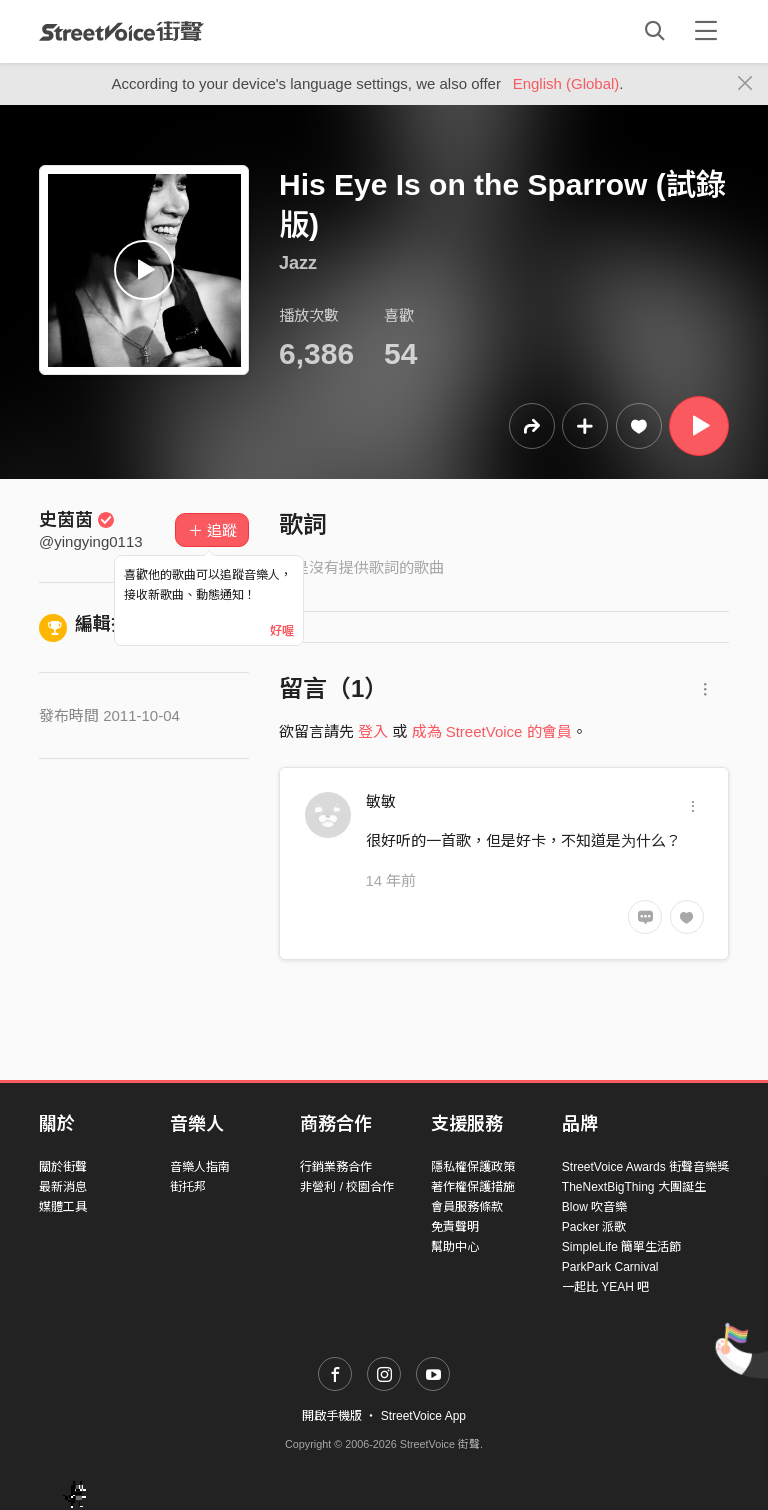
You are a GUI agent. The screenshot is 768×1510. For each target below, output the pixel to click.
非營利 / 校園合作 (347, 1187)
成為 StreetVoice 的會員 (492, 731)
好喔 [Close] (282, 631)
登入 (373, 731)
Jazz (298, 263)
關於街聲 (63, 1167)
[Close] (745, 84)
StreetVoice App (423, 1416)
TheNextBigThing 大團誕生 (634, 1187)
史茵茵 (77, 520)
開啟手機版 (332, 1416)
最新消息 (63, 1187)
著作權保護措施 (473, 1187)
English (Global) (566, 83)
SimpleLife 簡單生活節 (621, 1247)
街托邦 (188, 1187)
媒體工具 (63, 1207)
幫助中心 (455, 1247)
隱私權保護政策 (473, 1167)
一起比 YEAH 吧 (605, 1287)
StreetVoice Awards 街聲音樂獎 (645, 1167)
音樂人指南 (200, 1167)
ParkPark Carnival (610, 1267)
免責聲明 (455, 1227)
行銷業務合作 (336, 1167)
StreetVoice (121, 31)
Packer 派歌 (594, 1227)
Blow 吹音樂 (594, 1207)
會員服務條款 (467, 1207)
